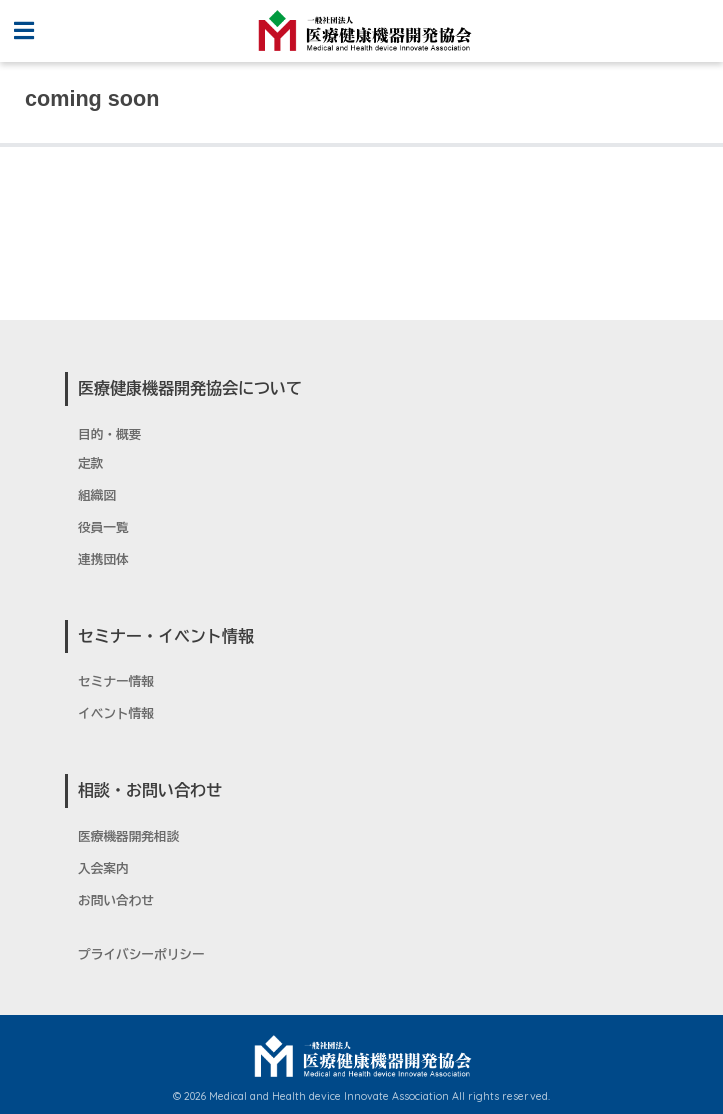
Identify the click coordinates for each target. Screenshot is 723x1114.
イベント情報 (116, 714)
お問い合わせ (116, 901)
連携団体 (103, 560)
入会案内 (103, 869)
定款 (90, 464)
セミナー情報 (116, 682)
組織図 (97, 496)
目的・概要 (109, 435)
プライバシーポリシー (141, 955)
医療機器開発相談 (128, 837)
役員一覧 (103, 528)
